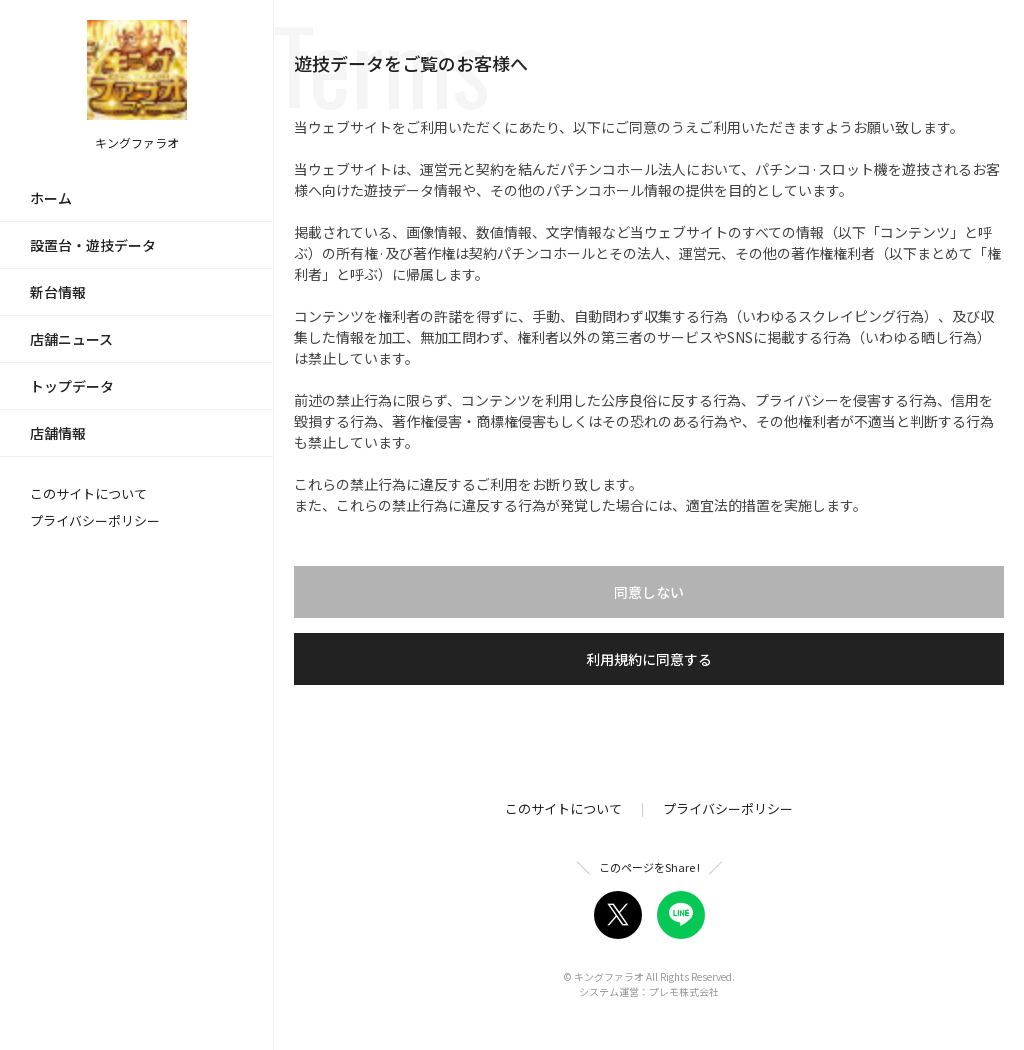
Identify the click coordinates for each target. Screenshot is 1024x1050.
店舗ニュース (71, 339)
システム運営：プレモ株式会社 (649, 991)
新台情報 (58, 292)
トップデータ (72, 386)
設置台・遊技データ (93, 245)
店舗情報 (58, 433)
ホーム (51, 198)
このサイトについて (88, 493)
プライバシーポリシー (95, 520)
